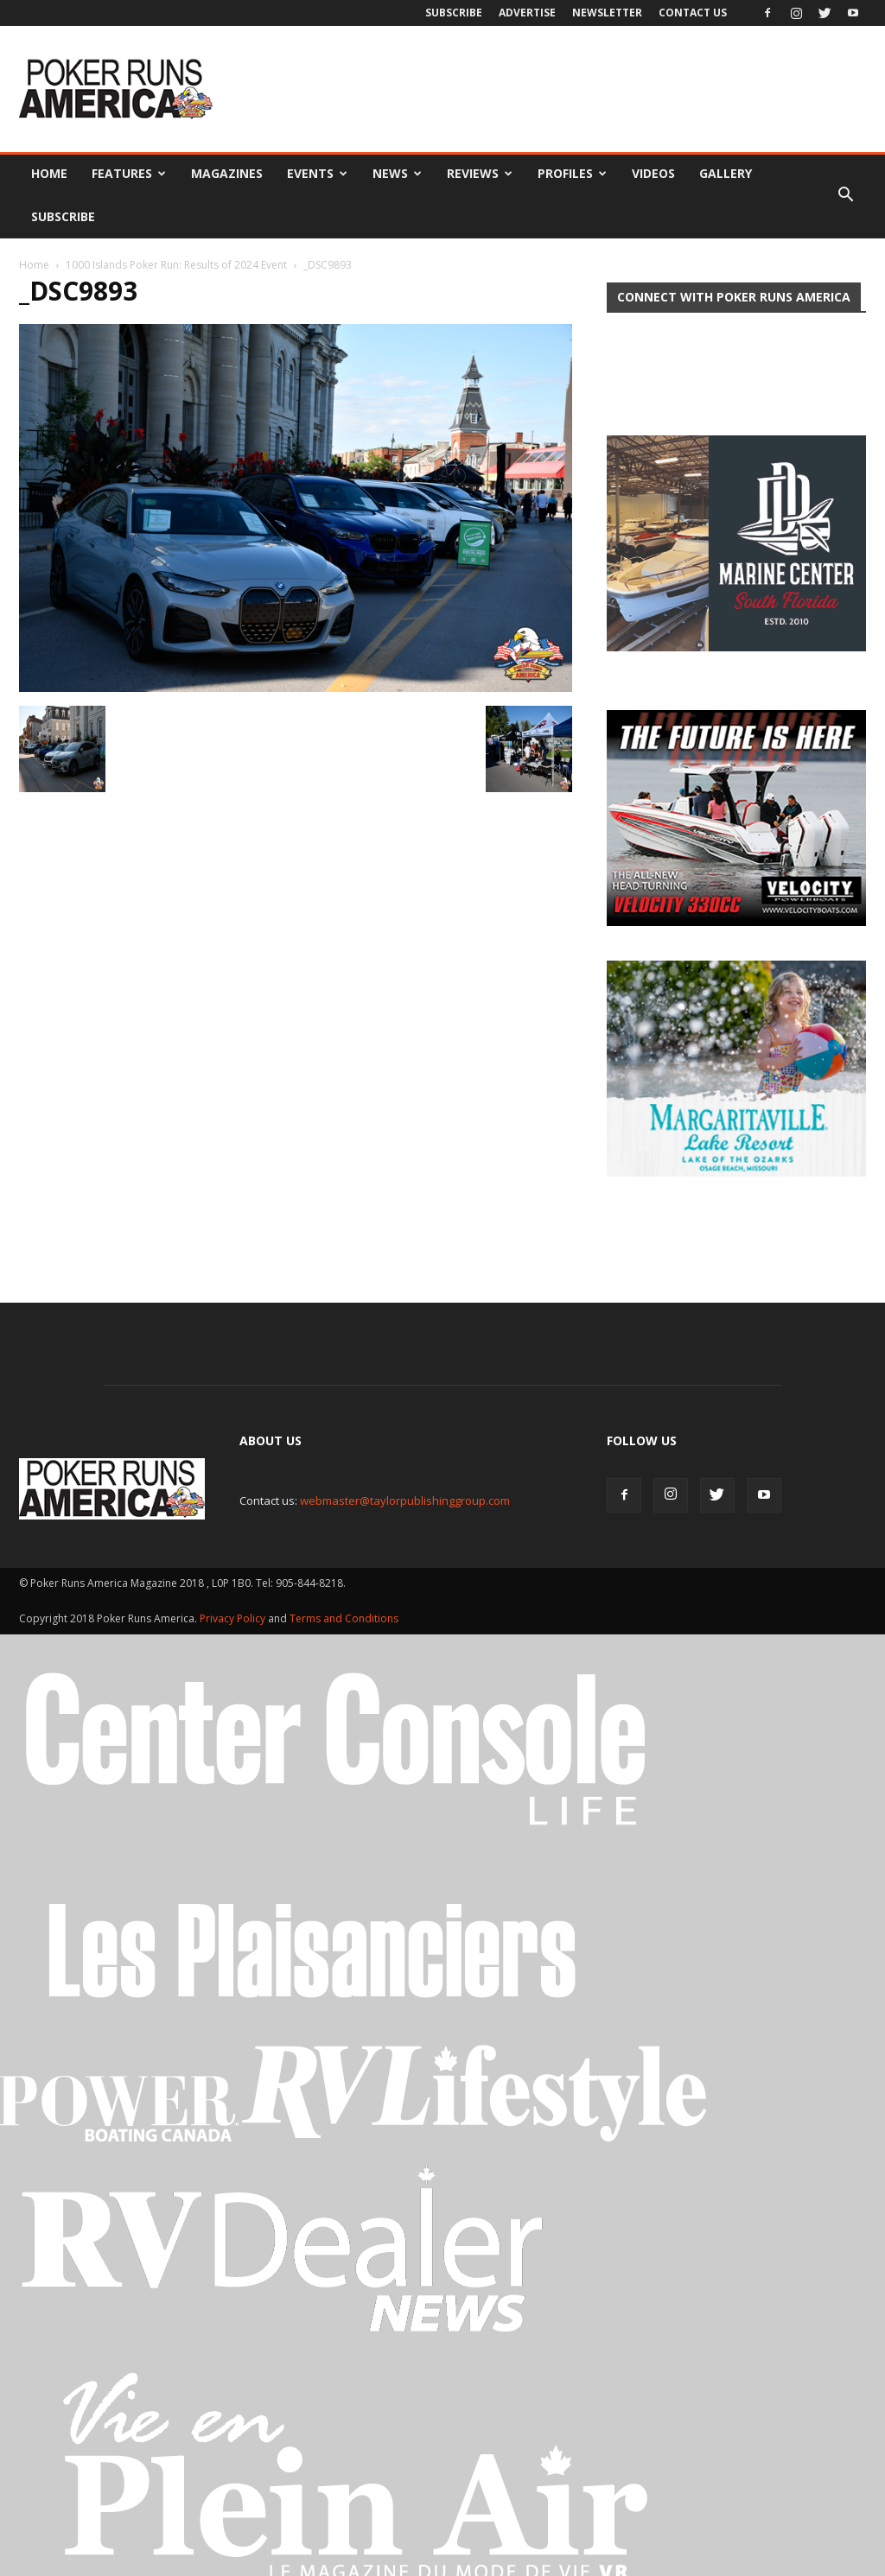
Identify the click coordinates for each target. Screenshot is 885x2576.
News (397, 173)
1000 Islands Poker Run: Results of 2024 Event (176, 264)
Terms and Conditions (344, 1570)
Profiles (572, 173)
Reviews (480, 173)
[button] (845, 195)
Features (129, 173)
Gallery (725, 173)
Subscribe (453, 12)
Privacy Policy (234, 1570)
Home (49, 173)
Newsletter (607, 12)
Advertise (527, 12)
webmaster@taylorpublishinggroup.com (405, 1452)
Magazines (227, 173)
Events (317, 173)
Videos (653, 173)
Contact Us (693, 12)
